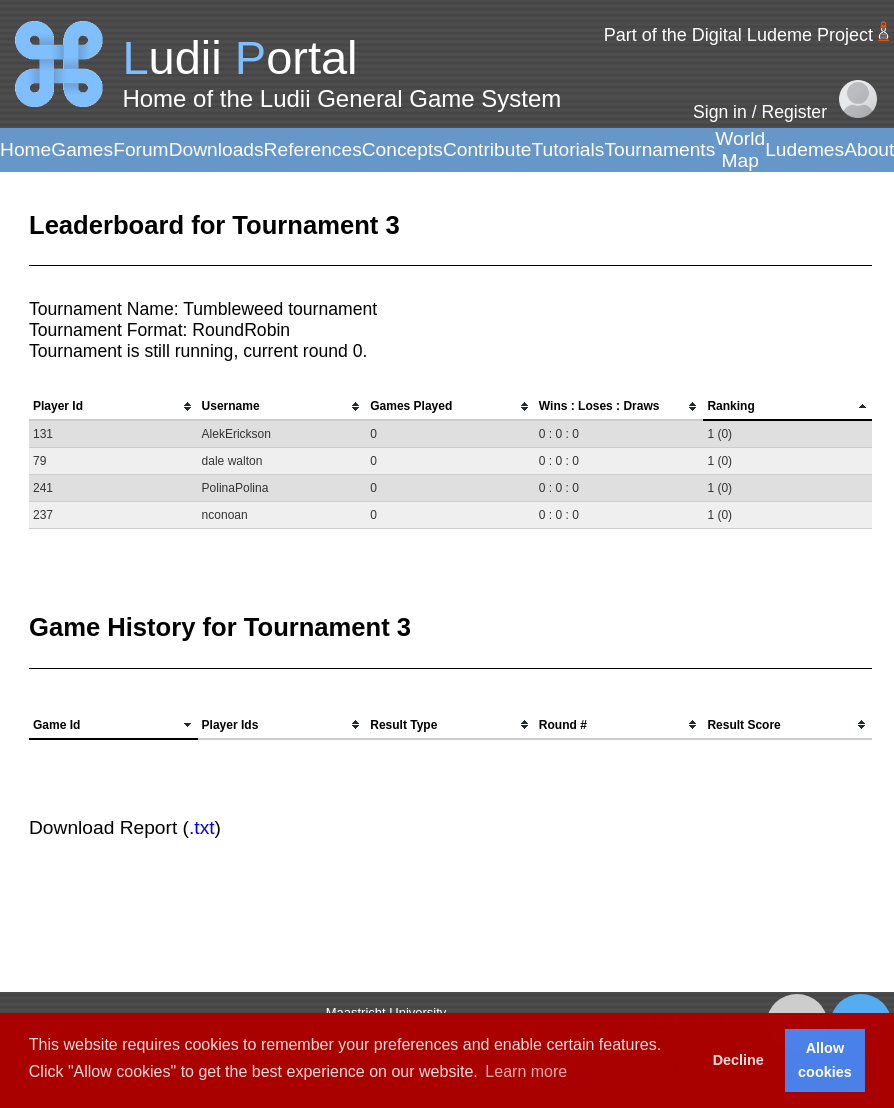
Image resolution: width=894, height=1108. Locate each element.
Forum (140, 149)
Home (25, 149)
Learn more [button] (526, 1071)
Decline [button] (738, 1060)
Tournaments (659, 149)
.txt (202, 827)
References (313, 149)
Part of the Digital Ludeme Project (738, 35)
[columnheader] (113, 407)
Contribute (487, 149)
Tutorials (567, 149)
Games (82, 149)
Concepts (402, 149)
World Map (740, 149)
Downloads (216, 149)
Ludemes (804, 149)
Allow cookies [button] (825, 1060)
